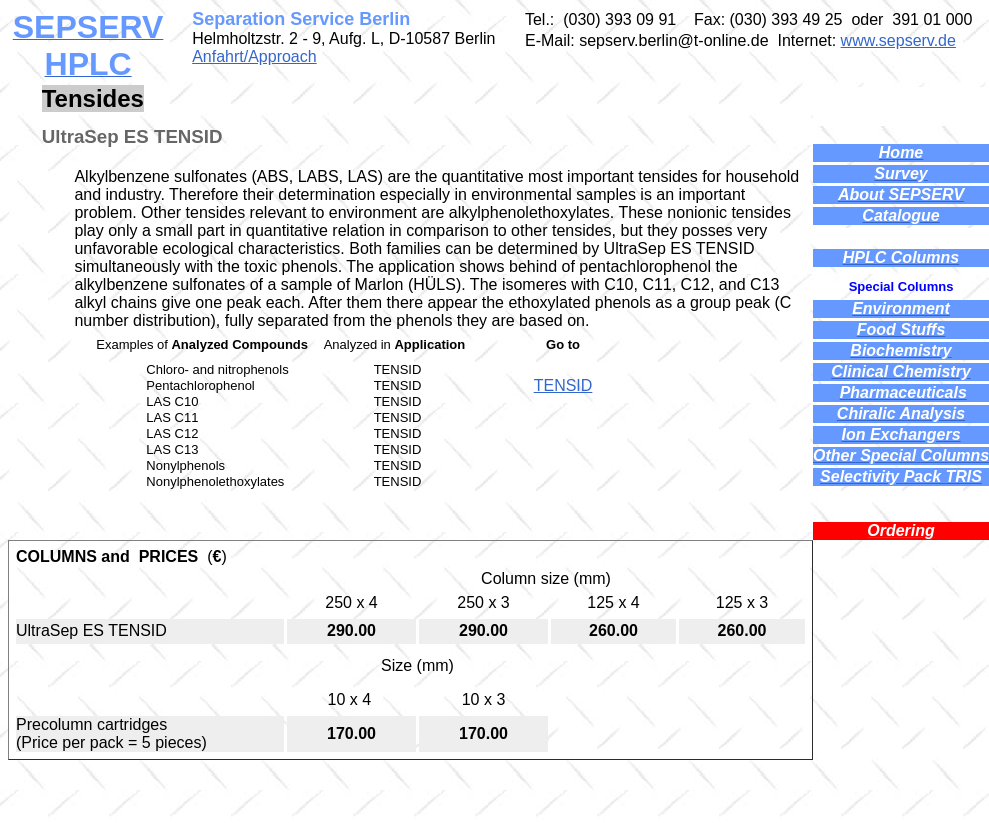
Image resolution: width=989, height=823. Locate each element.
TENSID (563, 385)
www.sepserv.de (898, 40)
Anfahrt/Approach (254, 56)
